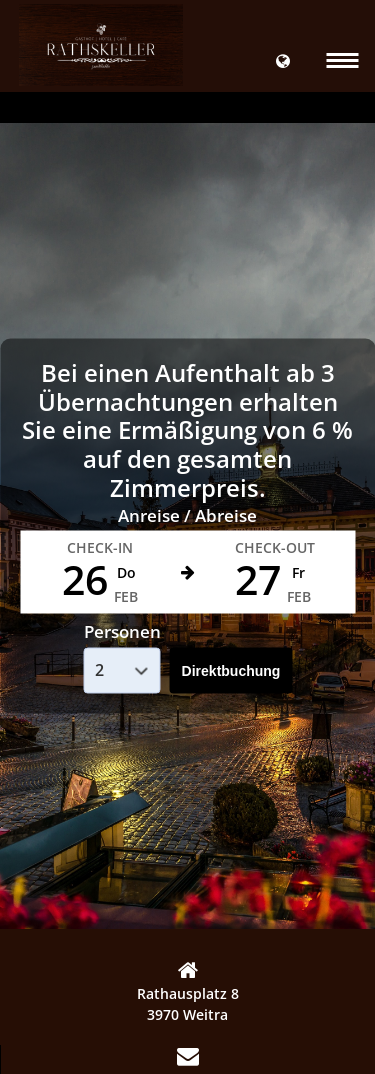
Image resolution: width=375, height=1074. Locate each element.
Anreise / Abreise (187, 514)
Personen (122, 631)
